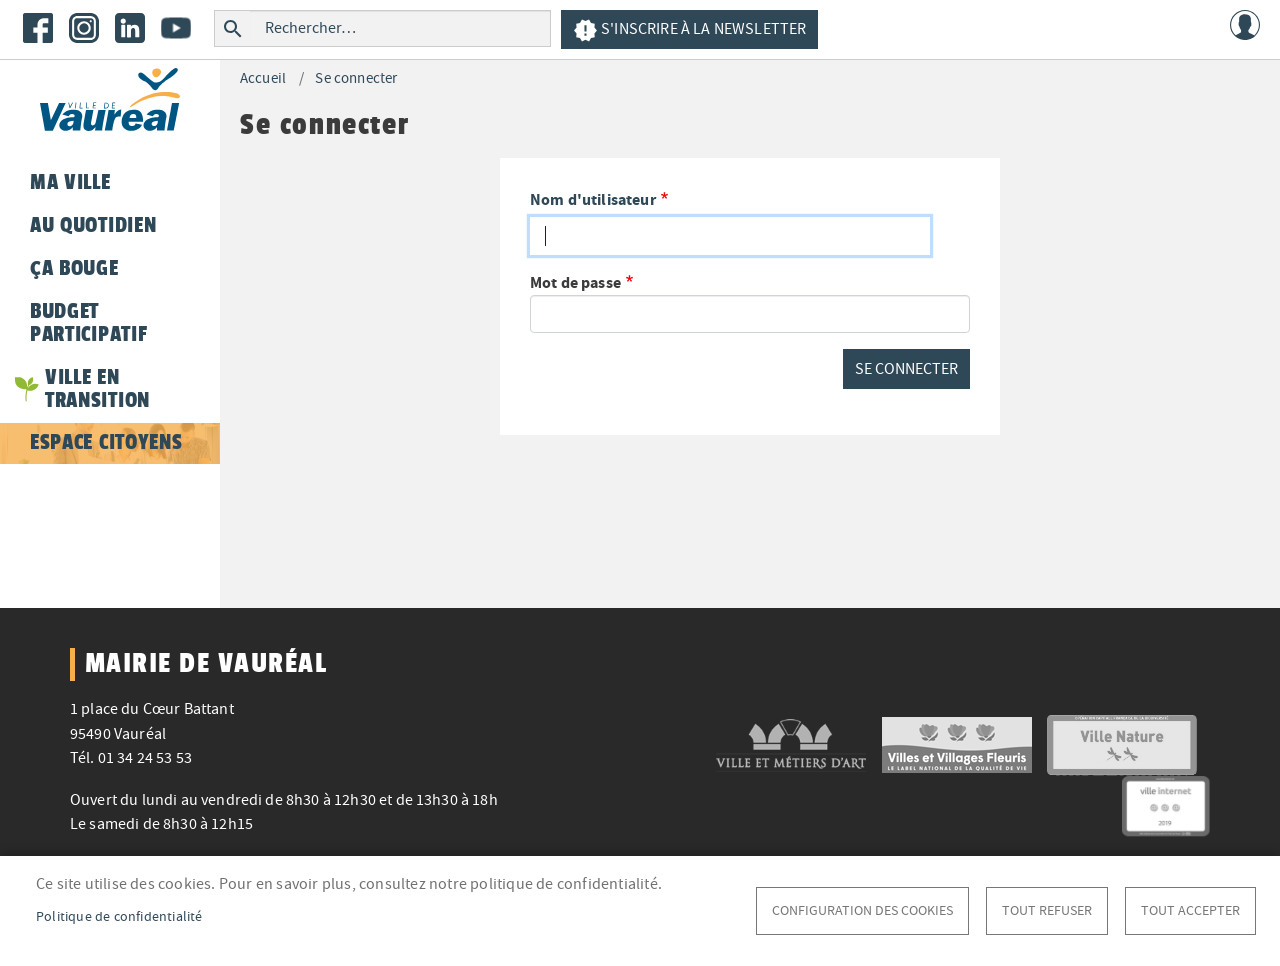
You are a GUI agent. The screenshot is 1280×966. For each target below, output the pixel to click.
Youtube (176, 28)
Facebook (38, 28)
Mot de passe (575, 282)
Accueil (263, 78)
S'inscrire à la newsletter (689, 30)
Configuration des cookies (862, 910)
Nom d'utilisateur (593, 199)
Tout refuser (1047, 910)
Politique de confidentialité (119, 916)
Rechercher (232, 28)
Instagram (84, 28)
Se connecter (356, 78)
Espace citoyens (106, 442)
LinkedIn (130, 28)
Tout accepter (1190, 910)
